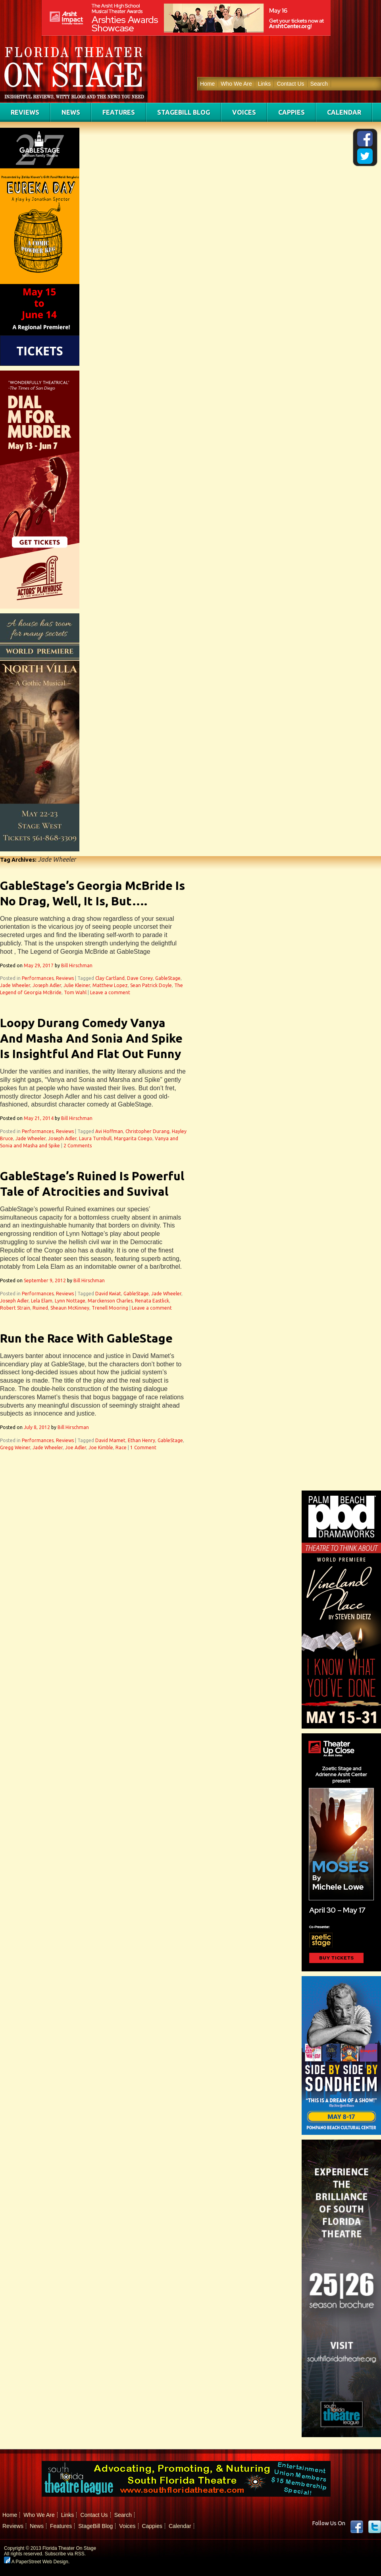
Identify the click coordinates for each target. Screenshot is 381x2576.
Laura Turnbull (95, 1138)
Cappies (291, 112)
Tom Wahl (75, 992)
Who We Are (236, 84)
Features (118, 112)
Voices (244, 112)
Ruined (40, 1307)
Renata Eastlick (152, 1300)
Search (319, 84)
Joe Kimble (101, 1447)
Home (207, 84)
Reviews (25, 112)
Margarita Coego (133, 1138)
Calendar (344, 112)
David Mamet (110, 1440)
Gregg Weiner (15, 1447)
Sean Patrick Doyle (151, 985)
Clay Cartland (110, 978)
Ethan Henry (141, 1440)
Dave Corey (140, 978)
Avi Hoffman (109, 1131)
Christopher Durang (147, 1131)
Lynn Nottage (70, 1300)
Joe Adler (75, 1447)
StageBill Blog (183, 112)
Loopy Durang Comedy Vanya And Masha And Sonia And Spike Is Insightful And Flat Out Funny (91, 1038)
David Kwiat (108, 1293)
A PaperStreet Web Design (36, 2561)
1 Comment (143, 1447)
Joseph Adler (47, 985)
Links (264, 84)
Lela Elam (41, 1300)
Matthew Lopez (110, 985)
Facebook (356, 2526)
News (71, 112)
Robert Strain (15, 1307)
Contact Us (290, 84)
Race (121, 1447)
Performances (38, 978)
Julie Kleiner (77, 985)
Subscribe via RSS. (65, 2554)
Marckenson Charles (110, 1300)
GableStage (168, 978)
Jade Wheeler (15, 985)
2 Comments (78, 1145)
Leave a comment (110, 992)
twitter (374, 2526)
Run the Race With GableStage (86, 1338)
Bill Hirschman (76, 965)
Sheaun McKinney (69, 1307)
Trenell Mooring (110, 1307)
